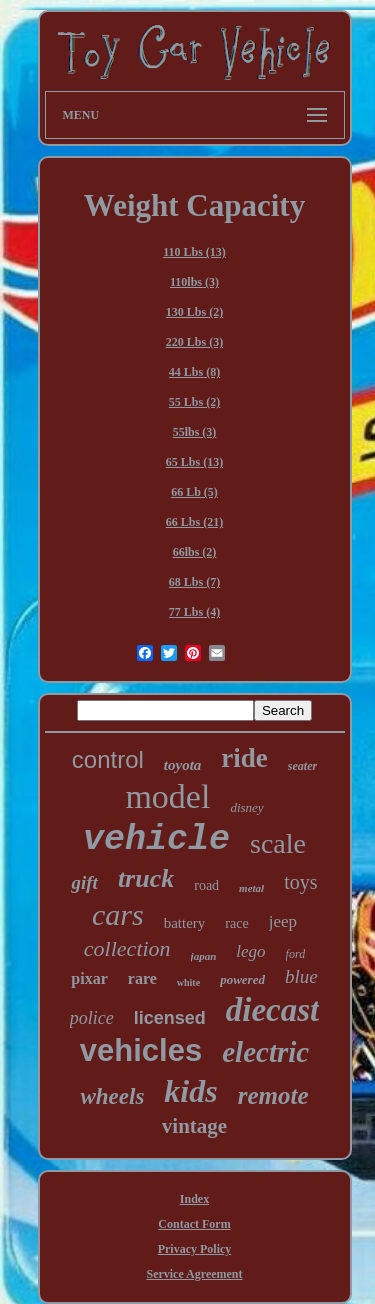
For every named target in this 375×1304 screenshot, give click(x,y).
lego (250, 951)
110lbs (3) (194, 282)
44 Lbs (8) (194, 372)
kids (190, 1091)
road (206, 885)
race (236, 923)
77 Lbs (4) (194, 612)
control (108, 759)
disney (246, 807)
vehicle (156, 840)
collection (127, 948)
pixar (89, 978)
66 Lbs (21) (194, 522)
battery (185, 923)
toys (300, 882)
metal (251, 888)
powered (242, 979)
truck (146, 878)
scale (278, 843)
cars (118, 914)
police (92, 1018)
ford (296, 954)
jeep (283, 921)
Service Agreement (194, 1274)
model (167, 796)
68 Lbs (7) (194, 582)
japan (204, 956)
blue (301, 976)
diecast (272, 1010)
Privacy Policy (195, 1249)
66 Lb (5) (194, 492)
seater (302, 766)
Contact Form (194, 1224)
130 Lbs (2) (194, 312)
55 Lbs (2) (194, 402)
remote (273, 1095)
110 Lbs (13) (194, 252)
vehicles (141, 1050)
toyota (183, 765)
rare (142, 978)
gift (84, 882)
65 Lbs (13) (194, 462)
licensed (170, 1018)
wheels (112, 1096)
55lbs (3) (195, 432)
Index (194, 1199)
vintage (194, 1126)
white (188, 982)
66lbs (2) (195, 552)
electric (265, 1052)
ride (244, 758)
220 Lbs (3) (194, 342)
